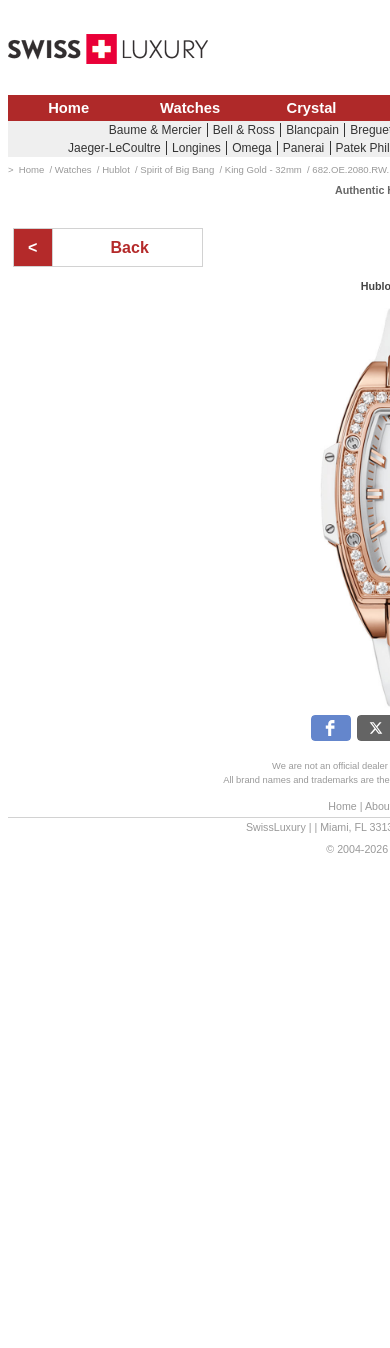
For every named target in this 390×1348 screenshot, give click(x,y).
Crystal (312, 108)
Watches (190, 108)
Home (68, 108)
